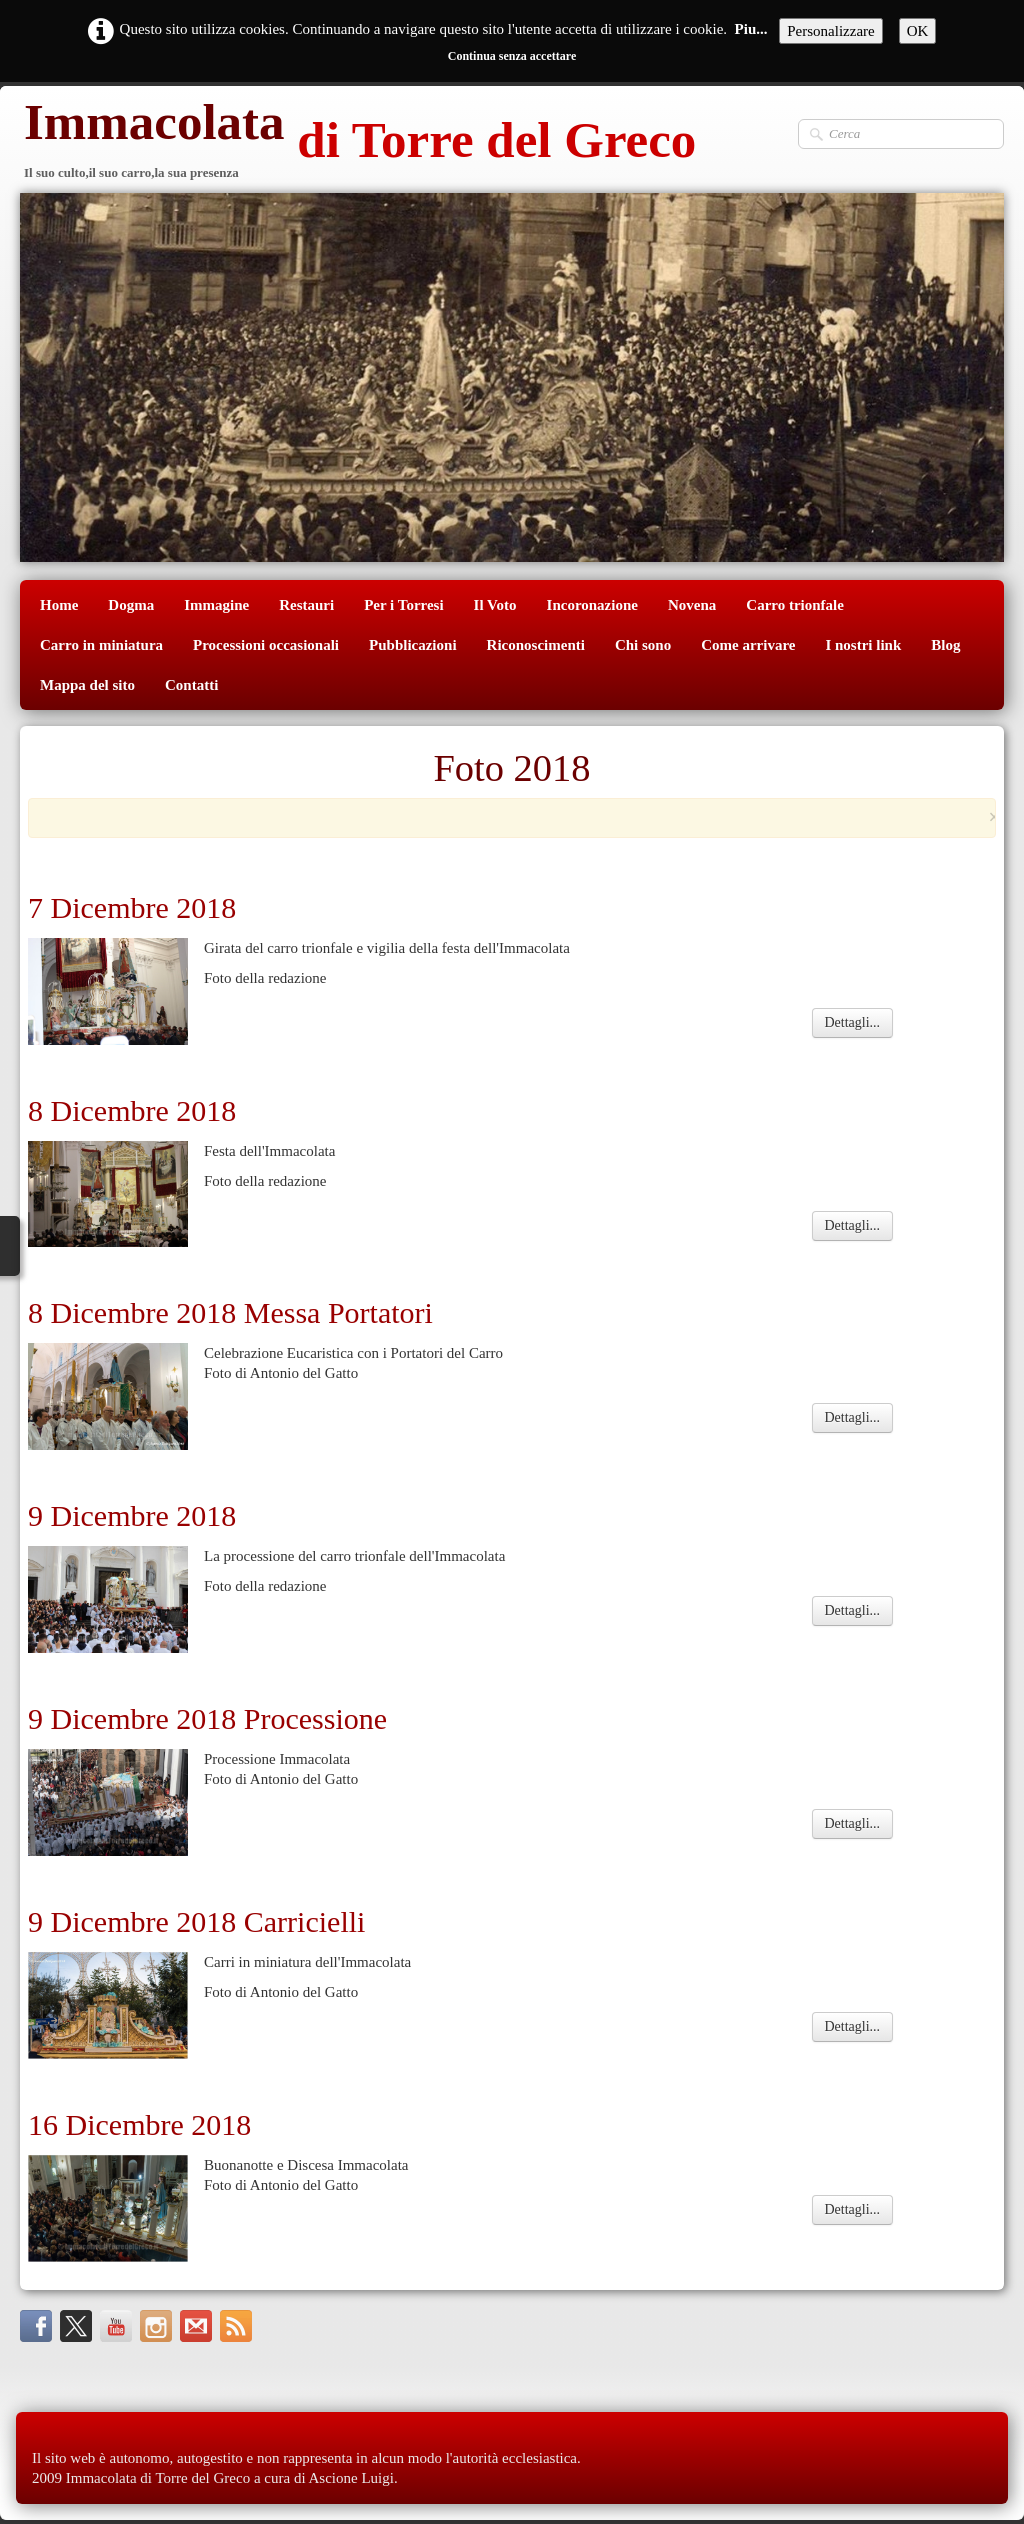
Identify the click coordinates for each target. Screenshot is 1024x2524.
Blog (945, 645)
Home (59, 605)
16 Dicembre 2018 (139, 2124)
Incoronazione (592, 605)
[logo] (358, 142)
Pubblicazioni (413, 645)
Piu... (751, 29)
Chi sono (643, 645)
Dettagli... (853, 1022)
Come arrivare (748, 645)
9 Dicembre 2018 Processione (207, 1718)
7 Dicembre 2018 (132, 907)
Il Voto (495, 605)
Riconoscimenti (536, 645)
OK (918, 31)
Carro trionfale (795, 605)
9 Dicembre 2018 (136, 1515)
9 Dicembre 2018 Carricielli (196, 1921)
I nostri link (863, 645)
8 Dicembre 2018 (132, 1110)
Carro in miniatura (101, 645)
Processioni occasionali (266, 645)
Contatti (191, 685)
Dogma (131, 605)
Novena (692, 605)
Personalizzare (830, 31)
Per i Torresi (403, 605)
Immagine (216, 605)
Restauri (306, 605)
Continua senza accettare (512, 56)
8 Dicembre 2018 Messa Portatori (230, 1312)
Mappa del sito (87, 685)
